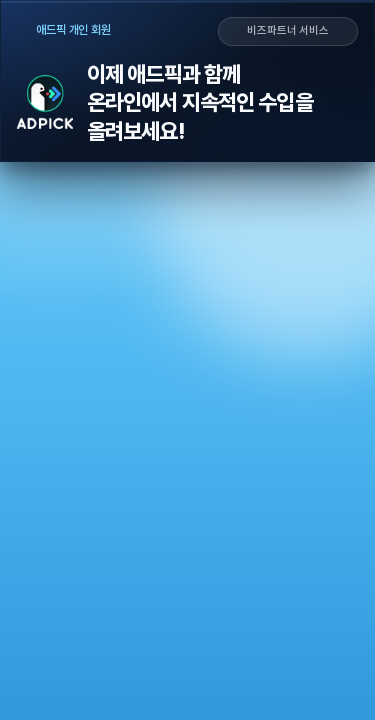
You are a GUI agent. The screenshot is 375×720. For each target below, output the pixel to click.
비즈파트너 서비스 (288, 31)
